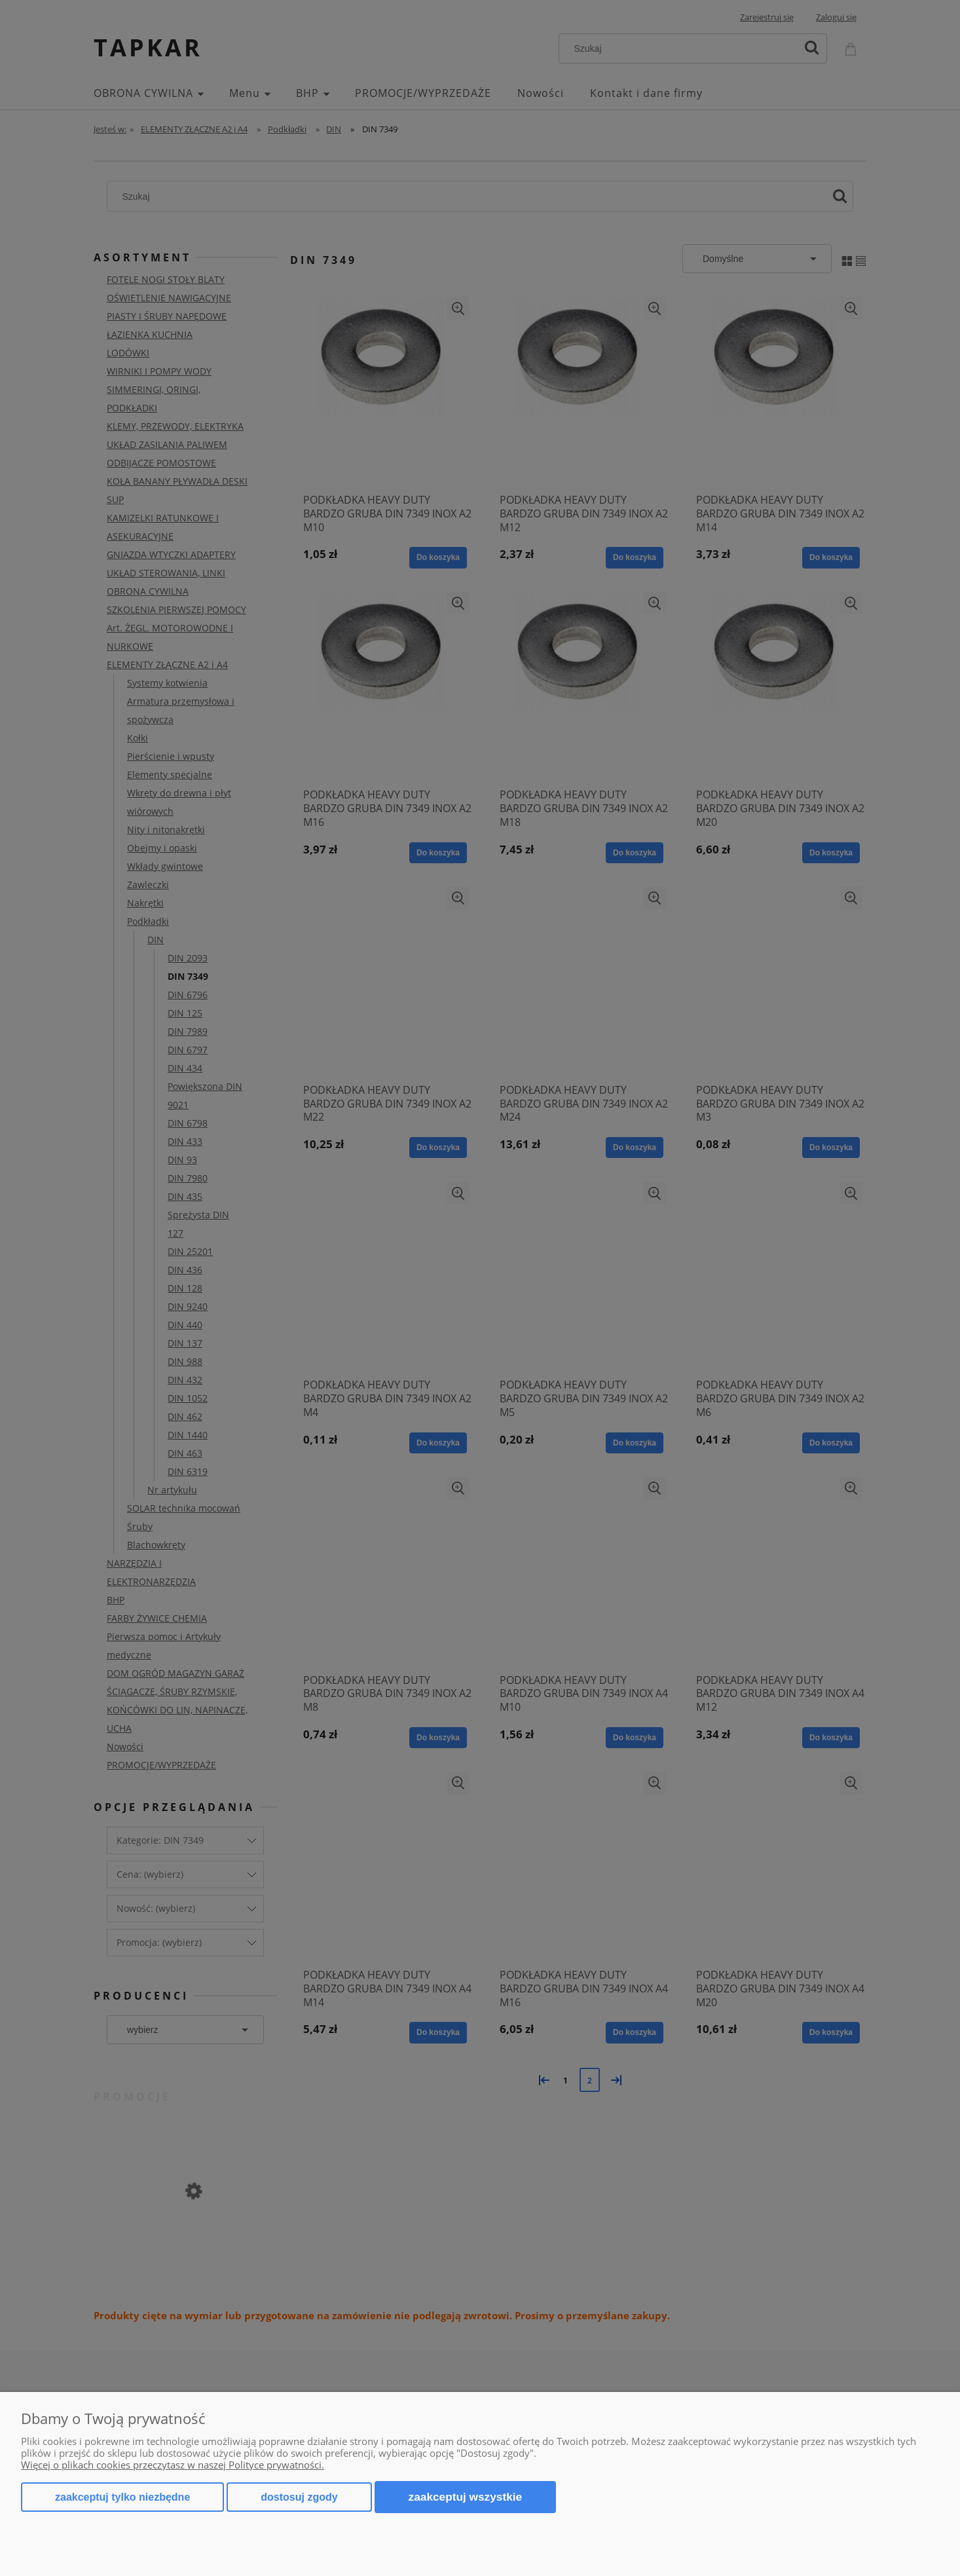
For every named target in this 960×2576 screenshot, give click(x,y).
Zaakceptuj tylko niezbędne (122, 2497)
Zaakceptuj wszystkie (466, 2496)
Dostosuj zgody (299, 2497)
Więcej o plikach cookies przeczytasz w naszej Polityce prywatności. (172, 2464)
